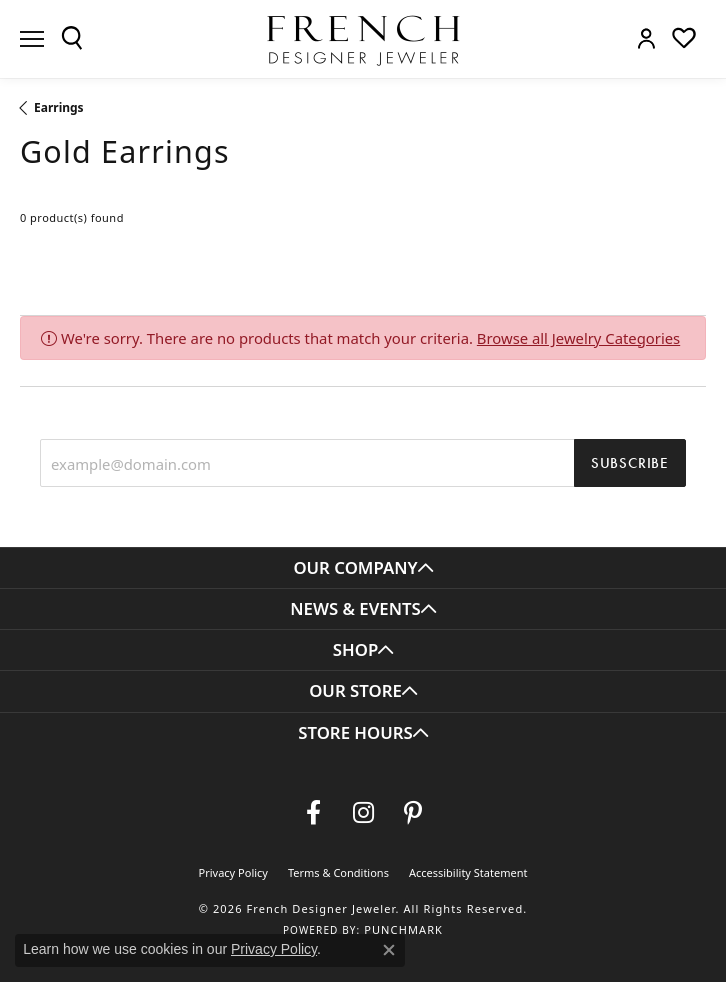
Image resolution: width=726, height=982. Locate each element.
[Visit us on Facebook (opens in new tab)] (313, 813)
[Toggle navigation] (32, 39)
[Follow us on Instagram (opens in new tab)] (363, 813)
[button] (72, 38)
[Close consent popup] (389, 950)
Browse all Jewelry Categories (578, 338)
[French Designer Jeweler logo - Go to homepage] (363, 39)
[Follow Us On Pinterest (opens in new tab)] (413, 813)
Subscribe (630, 463)
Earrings (59, 107)
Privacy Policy (233, 872)
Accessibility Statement (468, 872)
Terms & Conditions (338, 872)
